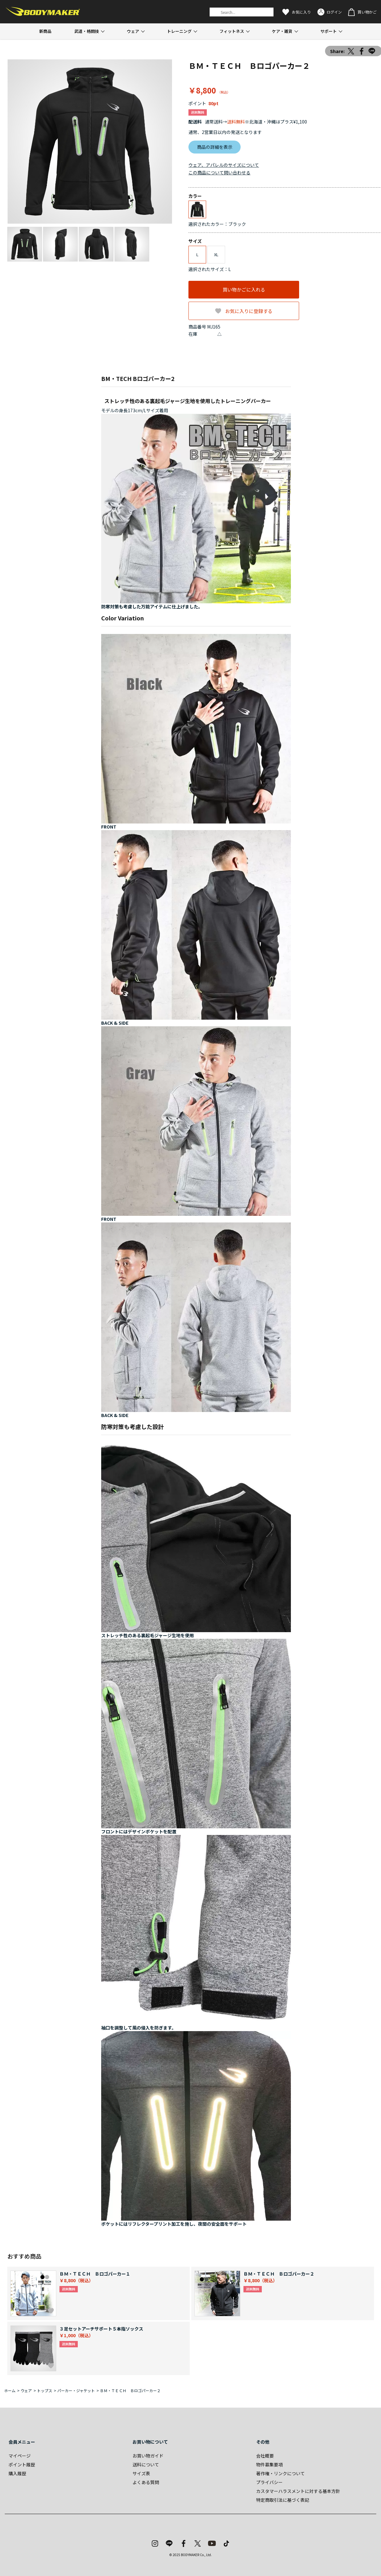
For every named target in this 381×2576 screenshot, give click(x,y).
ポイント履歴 (22, 2464)
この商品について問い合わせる (219, 172)
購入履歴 (17, 2473)
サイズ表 (141, 2473)
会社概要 (265, 2455)
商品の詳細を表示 (214, 147)
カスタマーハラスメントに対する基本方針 (298, 2491)
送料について (145, 2464)
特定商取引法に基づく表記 (282, 2500)
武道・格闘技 (86, 31)
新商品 (45, 31)
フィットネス (231, 31)
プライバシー (269, 2482)
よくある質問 (145, 2482)
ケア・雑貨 (282, 31)
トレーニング (179, 31)
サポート (328, 31)
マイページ (20, 2455)
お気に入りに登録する (249, 311)
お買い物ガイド (147, 2455)
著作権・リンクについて (280, 2473)
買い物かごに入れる (244, 289)
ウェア (133, 31)
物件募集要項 (269, 2464)
